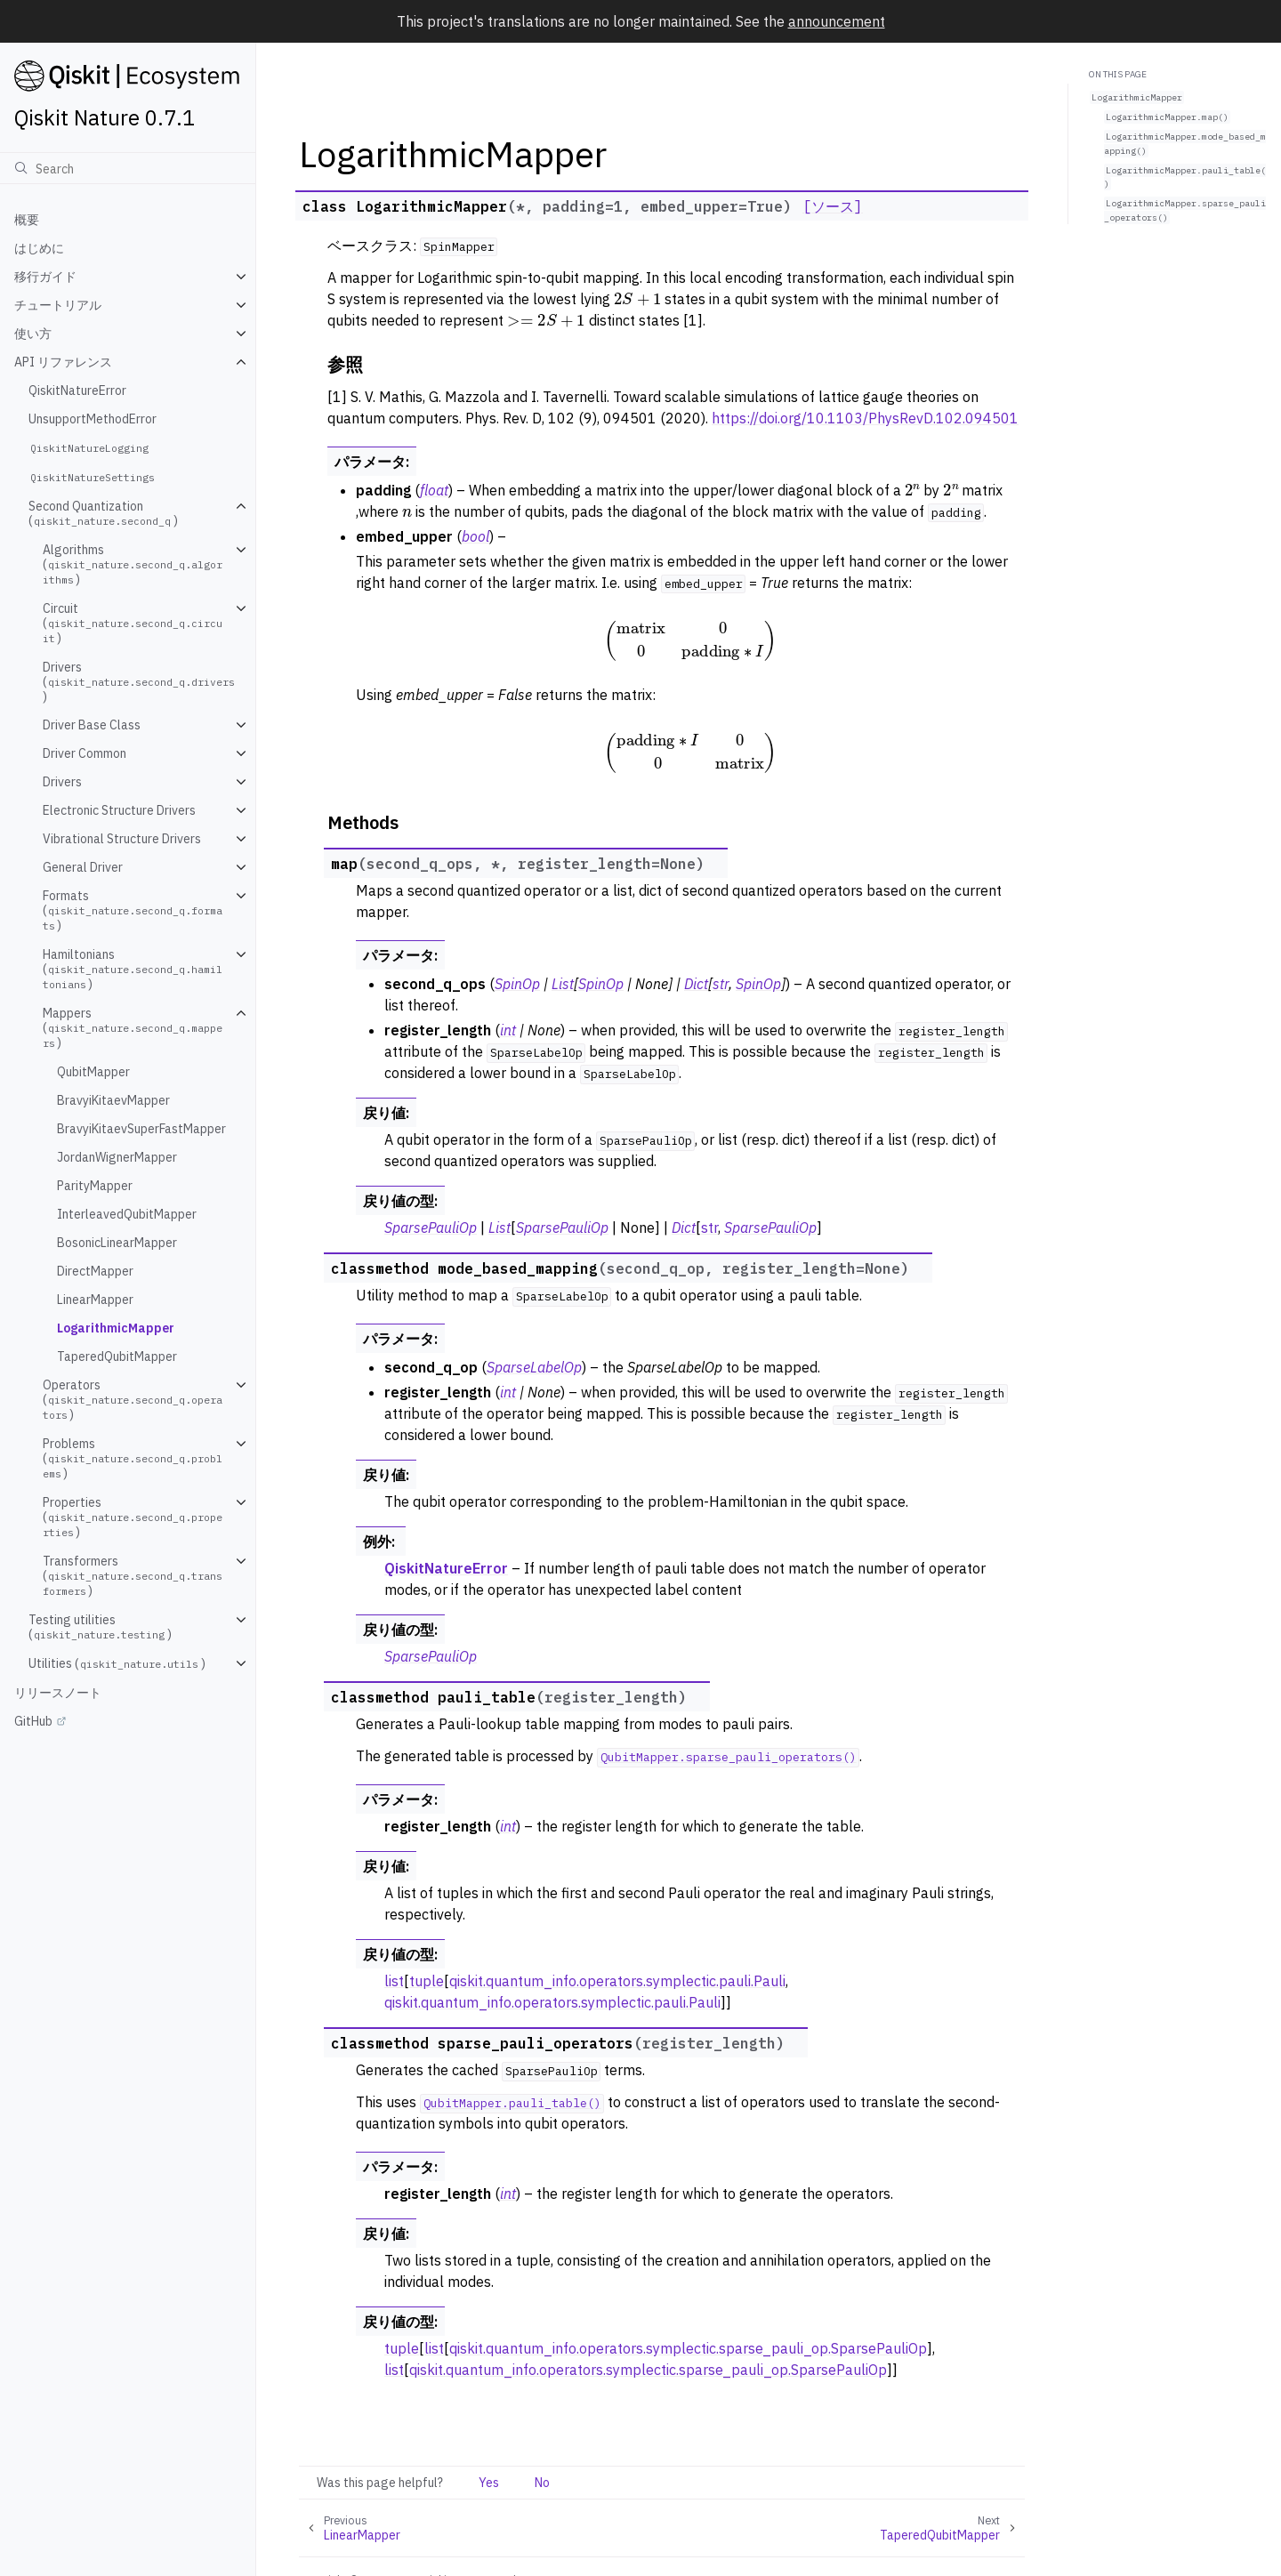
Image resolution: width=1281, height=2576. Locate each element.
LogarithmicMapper (115, 1328)
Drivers (62, 782)
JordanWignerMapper (117, 1157)
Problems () (132, 1458)
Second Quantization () (103, 513)
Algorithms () (132, 564)
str (709, 1227)
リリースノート (57, 1693)
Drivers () (140, 681)
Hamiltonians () (132, 969)
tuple (426, 1981)
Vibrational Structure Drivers (122, 839)
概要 (26, 220)
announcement (836, 21)
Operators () (132, 1399)
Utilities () (116, 1663)
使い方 (33, 334)
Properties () (132, 1517)
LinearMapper (95, 1300)
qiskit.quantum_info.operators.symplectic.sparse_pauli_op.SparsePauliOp (688, 2348)
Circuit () (132, 623)
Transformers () (132, 1575)
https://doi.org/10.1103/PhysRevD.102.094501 (865, 418)
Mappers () (132, 1028)
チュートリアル (57, 305)
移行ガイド (45, 277)
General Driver (83, 867)
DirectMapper (95, 1271)
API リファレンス (63, 362)
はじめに (39, 248)
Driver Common (84, 753)
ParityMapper (95, 1186)
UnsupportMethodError (92, 419)
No (542, 2483)
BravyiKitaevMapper (113, 1100)
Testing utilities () (100, 1627)
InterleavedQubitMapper (127, 1214)
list (394, 1981)
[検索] (127, 168)
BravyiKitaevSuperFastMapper (141, 1129)
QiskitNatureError (77, 390)
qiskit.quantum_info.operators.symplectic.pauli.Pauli (617, 1981)
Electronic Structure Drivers (119, 810)
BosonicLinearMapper (117, 1243)
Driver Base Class (92, 725)
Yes (489, 2483)
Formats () (132, 910)
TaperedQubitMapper (117, 1356)
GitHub (33, 1721)
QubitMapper (93, 1072)
